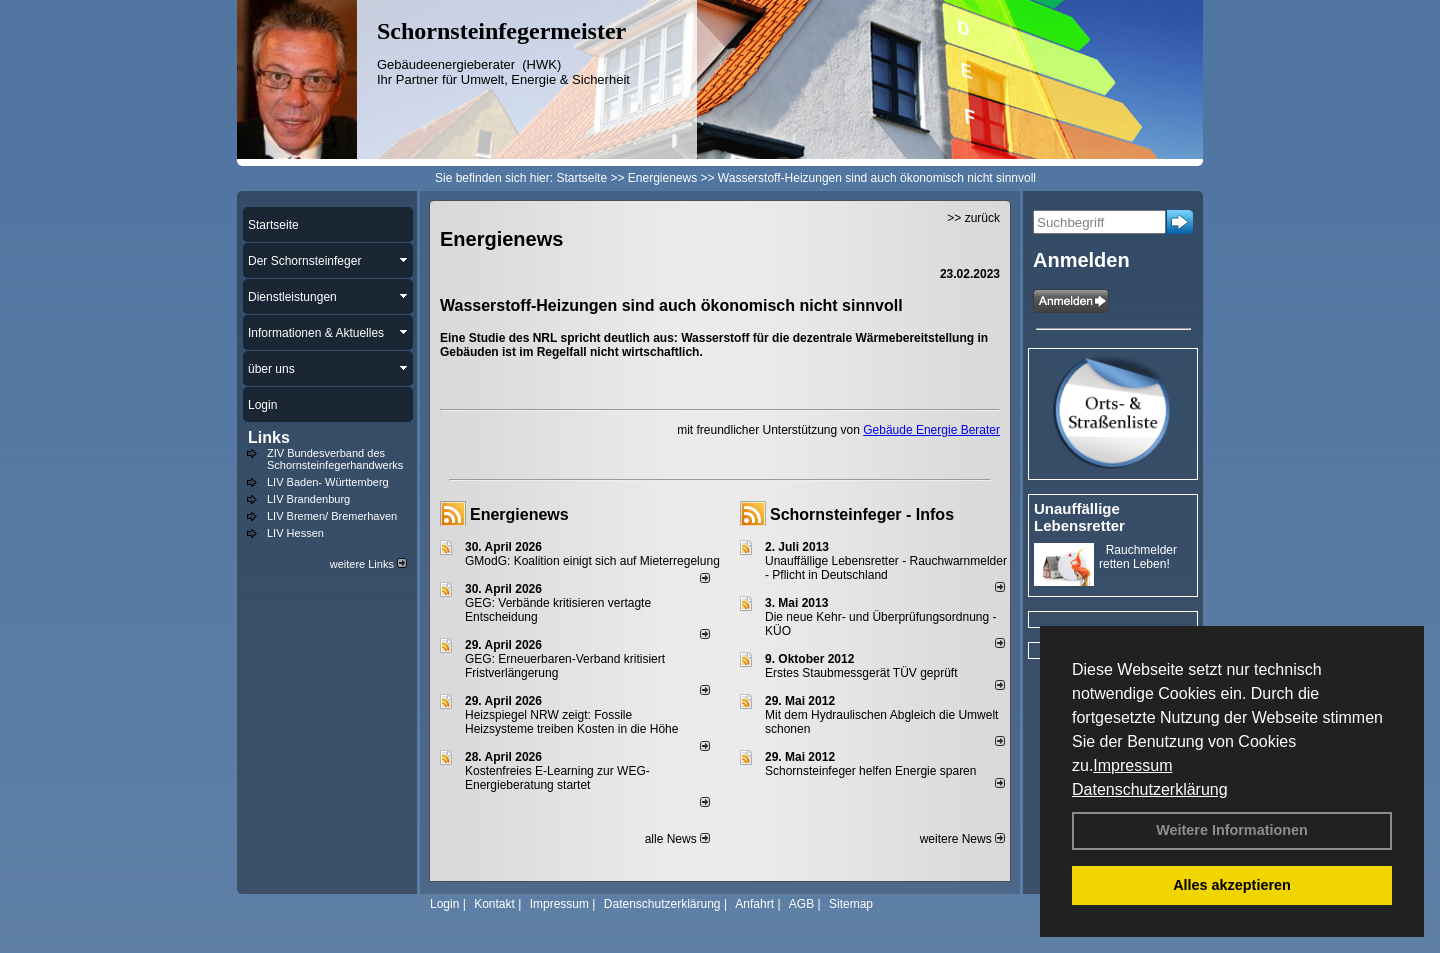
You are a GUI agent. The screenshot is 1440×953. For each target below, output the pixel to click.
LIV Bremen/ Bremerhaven (332, 516)
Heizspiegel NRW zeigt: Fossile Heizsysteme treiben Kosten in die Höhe (571, 722)
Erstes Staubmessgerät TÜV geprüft (861, 673)
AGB (801, 904)
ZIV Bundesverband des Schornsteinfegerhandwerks (335, 459)
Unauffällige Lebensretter (1079, 517)
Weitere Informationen (1232, 830)
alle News (677, 839)
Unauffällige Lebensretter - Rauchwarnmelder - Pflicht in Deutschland (886, 568)
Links (269, 437)
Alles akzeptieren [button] (1232, 885)
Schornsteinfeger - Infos (862, 514)
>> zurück (973, 218)
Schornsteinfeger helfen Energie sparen (870, 771)
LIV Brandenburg (308, 499)
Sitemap (851, 904)
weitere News (962, 839)
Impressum (1132, 765)
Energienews (519, 514)
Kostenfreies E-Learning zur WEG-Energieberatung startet (557, 778)
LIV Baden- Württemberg (328, 482)
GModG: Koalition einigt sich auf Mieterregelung (592, 561)
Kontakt (494, 904)
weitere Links (368, 564)
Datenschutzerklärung (1150, 789)
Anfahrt (754, 904)
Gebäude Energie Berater (931, 430)
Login (444, 904)
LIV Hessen (295, 533)
